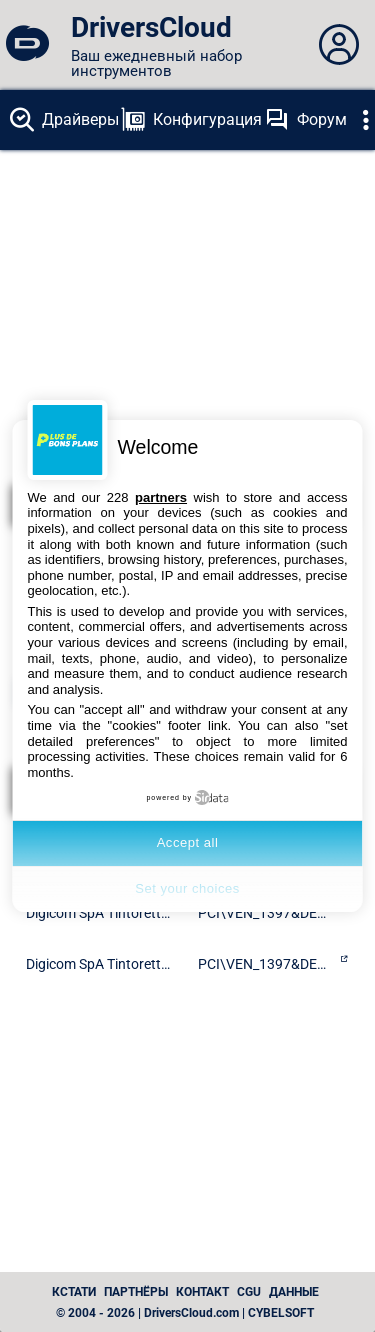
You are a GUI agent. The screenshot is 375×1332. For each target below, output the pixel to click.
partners (161, 497)
